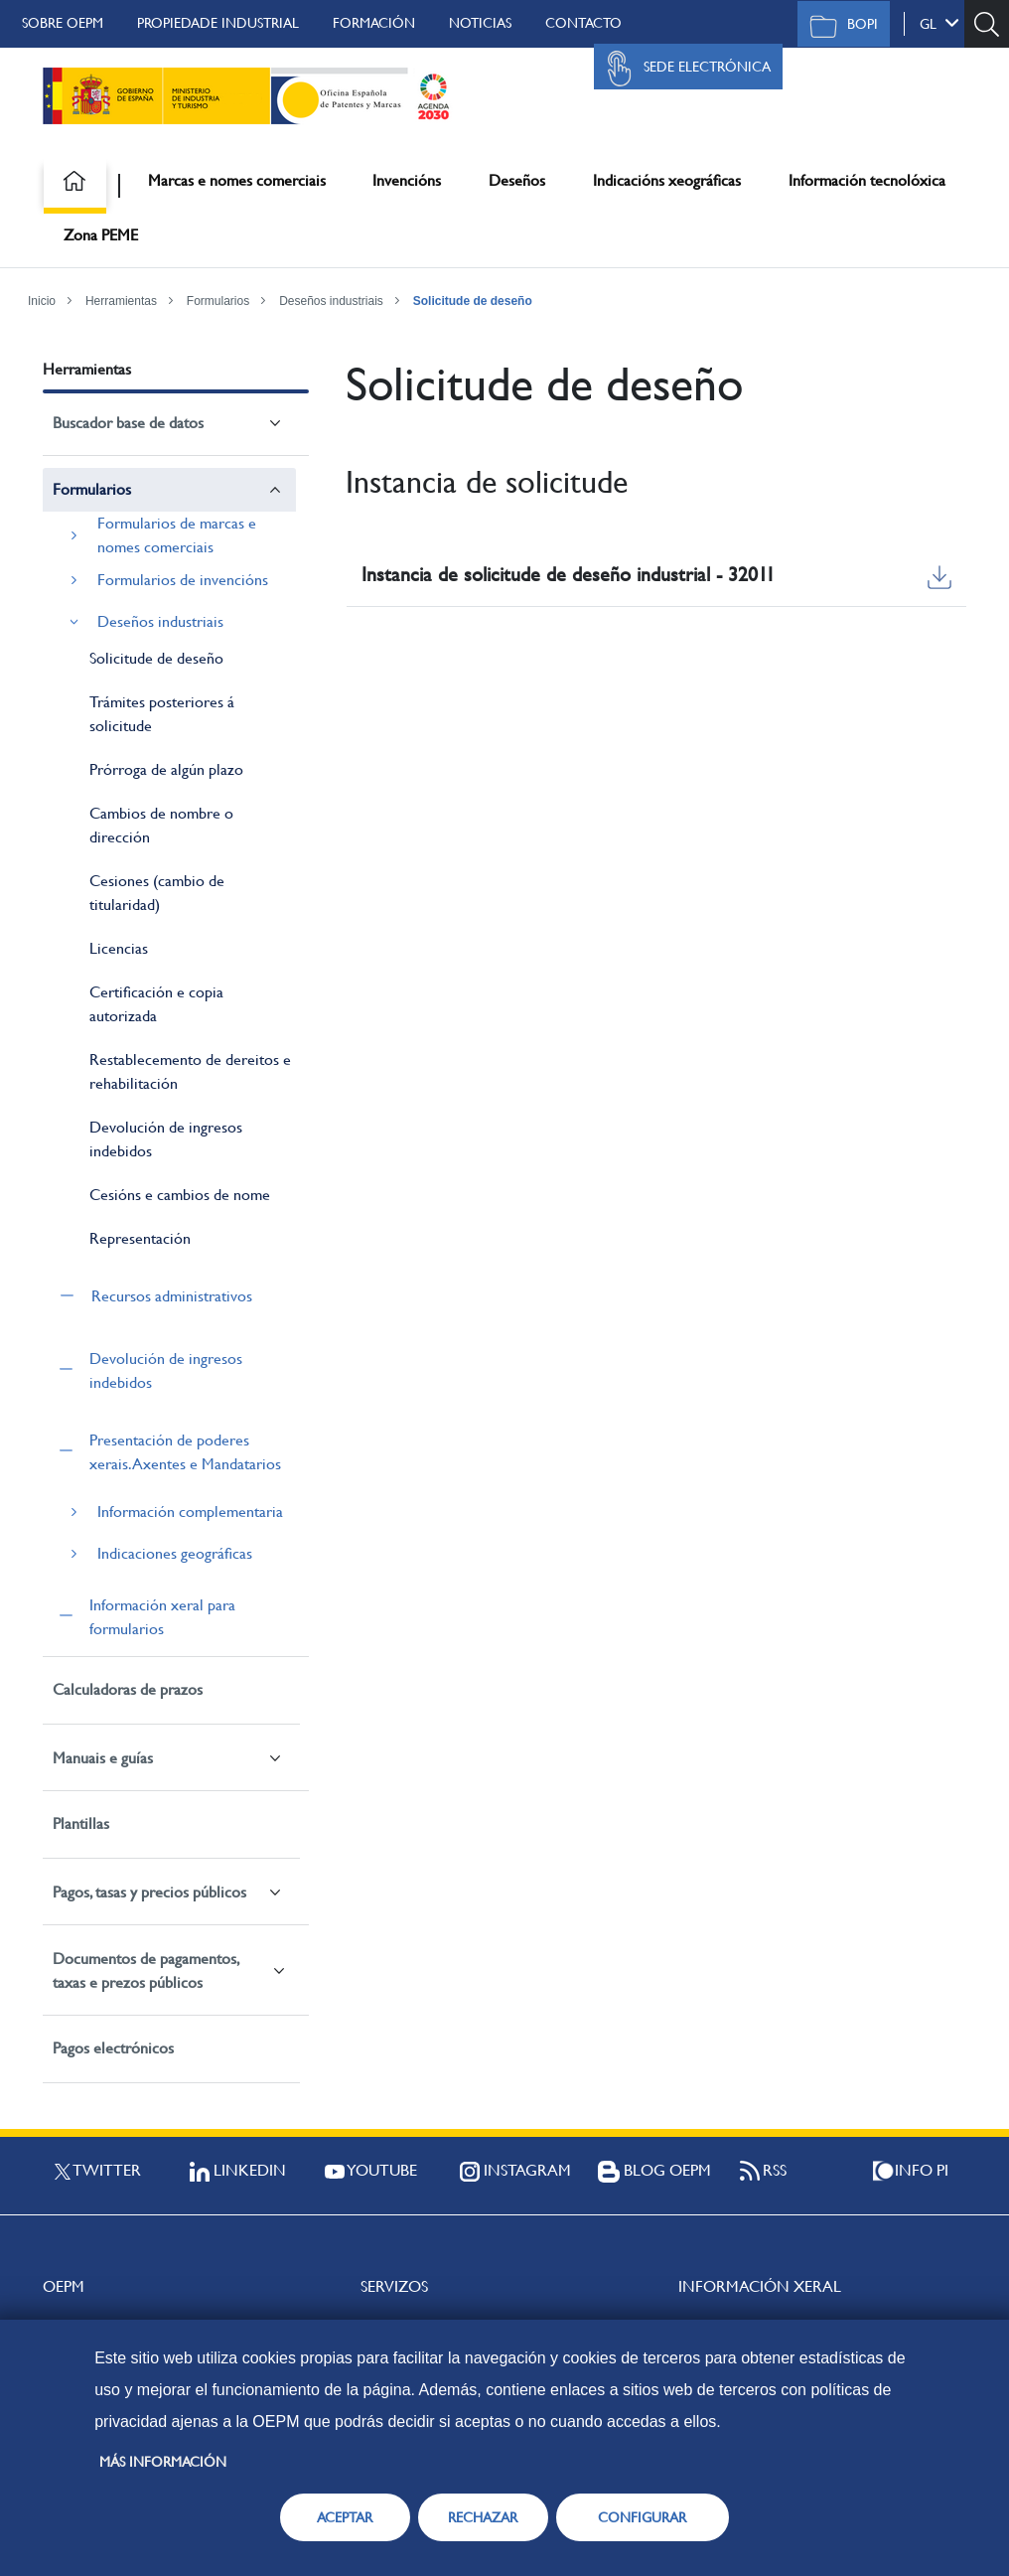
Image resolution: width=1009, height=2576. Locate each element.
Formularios (218, 301)
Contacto (583, 23)
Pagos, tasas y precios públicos (149, 1892)
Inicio (42, 301)
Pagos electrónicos (113, 2048)
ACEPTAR (344, 2517)
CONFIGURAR (642, 2517)
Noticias (480, 23)
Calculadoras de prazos (128, 1689)
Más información (162, 2462)
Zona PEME (101, 235)
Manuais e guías (103, 1757)
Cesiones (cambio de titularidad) (156, 892)
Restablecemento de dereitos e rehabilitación (190, 1071)
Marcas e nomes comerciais (237, 180)
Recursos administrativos (171, 1296)
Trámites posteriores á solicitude (161, 713)
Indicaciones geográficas (174, 1553)
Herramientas (121, 301)
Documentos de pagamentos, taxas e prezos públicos (145, 1970)
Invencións (406, 180)
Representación (140, 1238)
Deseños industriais (331, 301)
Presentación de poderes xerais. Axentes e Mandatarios (185, 1452)
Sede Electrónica (683, 68)
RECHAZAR (482, 2517)
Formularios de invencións (182, 579)
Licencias (118, 948)
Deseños (517, 180)
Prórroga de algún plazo (166, 769)
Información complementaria (190, 1511)
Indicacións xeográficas (667, 180)
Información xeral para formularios (162, 1616)
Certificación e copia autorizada (156, 1004)
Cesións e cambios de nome (179, 1194)
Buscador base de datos (128, 422)
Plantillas (81, 1823)
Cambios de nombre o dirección (161, 825)
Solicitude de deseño (472, 301)
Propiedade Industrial (218, 23)
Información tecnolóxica (867, 180)
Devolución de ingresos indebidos (165, 1139)
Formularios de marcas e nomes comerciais (176, 535)
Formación (374, 23)
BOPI (838, 26)
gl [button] (939, 23)
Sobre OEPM (62, 23)
